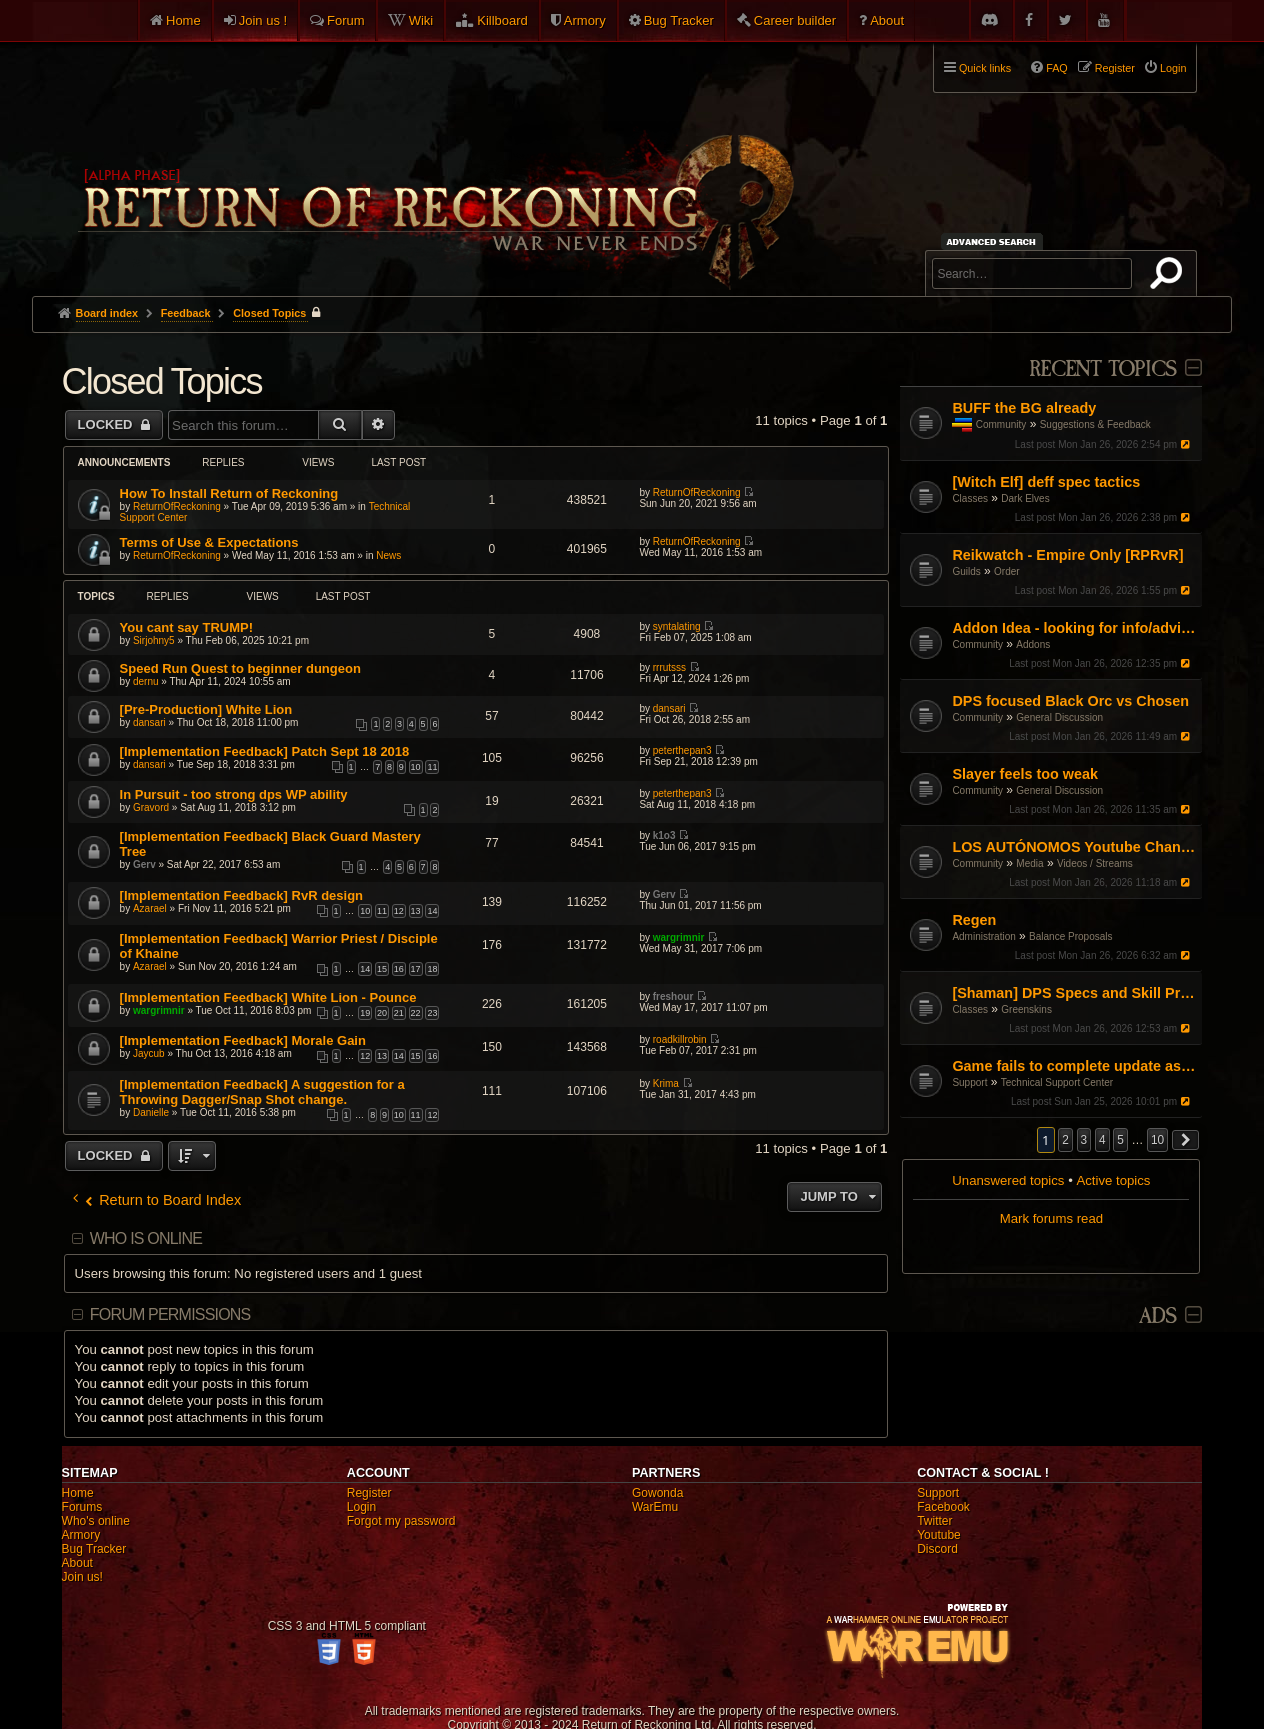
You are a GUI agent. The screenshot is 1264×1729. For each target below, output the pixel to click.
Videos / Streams (1095, 863)
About (887, 20)
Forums (82, 1507)
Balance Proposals (1070, 936)
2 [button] (1065, 1140)
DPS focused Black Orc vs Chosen (1070, 701)
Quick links (985, 68)
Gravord (151, 807)
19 (365, 1013)
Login (361, 1507)
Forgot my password (401, 1521)
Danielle (151, 1112)
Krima (666, 1083)
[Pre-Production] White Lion (206, 709)
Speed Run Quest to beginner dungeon (240, 668)
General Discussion (1059, 717)
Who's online (96, 1521)
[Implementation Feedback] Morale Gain (243, 1040)
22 (416, 1013)
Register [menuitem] (1115, 68)
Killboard (502, 20)
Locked (107, 424)
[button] (1186, 1140)
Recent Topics (1102, 369)
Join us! (82, 1577)
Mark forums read (1051, 1218)
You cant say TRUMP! (186, 627)
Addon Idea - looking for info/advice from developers (1074, 628)
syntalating (677, 626)
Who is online (146, 1238)
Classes (970, 498)
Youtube (939, 1535)
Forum (346, 20)
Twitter (934, 1521)
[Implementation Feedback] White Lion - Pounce (268, 997)
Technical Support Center (1057, 1082)
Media (1029, 863)
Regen (974, 920)
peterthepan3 (682, 750)
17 (416, 969)
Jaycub (149, 1053)
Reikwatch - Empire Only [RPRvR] (1067, 555)
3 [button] (1084, 1140)
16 (399, 969)
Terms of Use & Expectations (209, 542)
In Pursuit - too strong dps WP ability (234, 794)
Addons (1033, 644)
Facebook (943, 1507)
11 (432, 767)
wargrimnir (679, 937)
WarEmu (655, 1507)
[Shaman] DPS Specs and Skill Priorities (1074, 993)
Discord (937, 1549)
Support (969, 1082)
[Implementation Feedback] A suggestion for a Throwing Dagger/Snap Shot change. (262, 1092)
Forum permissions (170, 1314)
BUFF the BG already (1024, 408)
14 (432, 911)
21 (399, 1013)
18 (432, 969)
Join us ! (263, 20)
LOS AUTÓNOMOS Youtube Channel (1074, 847)
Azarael (150, 908)
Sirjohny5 (154, 640)
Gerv (144, 864)
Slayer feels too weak (1025, 774)
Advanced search (994, 241)
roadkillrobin (680, 1039)
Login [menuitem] (1173, 68)
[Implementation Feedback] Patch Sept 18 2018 (265, 751)
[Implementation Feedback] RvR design (241, 895)
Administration (983, 936)
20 (382, 1013)
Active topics (1113, 1180)
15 (382, 969)
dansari (149, 722)
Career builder (795, 20)
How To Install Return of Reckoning (229, 493)
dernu (146, 681)
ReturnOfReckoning (177, 506)
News (388, 555)
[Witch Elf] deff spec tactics (1046, 482)
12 (399, 911)
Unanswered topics (1008, 1180)
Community (1001, 424)
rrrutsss (669, 667)
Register (369, 1493)
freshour (673, 996)
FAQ (1057, 68)
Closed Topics (162, 381)
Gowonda (657, 1493)
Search (1170, 277)
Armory (585, 20)
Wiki (421, 20)
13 (416, 911)
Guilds (966, 571)
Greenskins (1026, 1009)
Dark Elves (1025, 498)
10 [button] (1157, 1140)
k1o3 (664, 835)
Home (183, 20)
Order (1007, 571)
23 (432, 1013)
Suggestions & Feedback (1095, 424)
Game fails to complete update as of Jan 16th (1074, 1066)
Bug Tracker (679, 20)
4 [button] (1102, 1140)
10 (416, 767)
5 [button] (1120, 1140)
